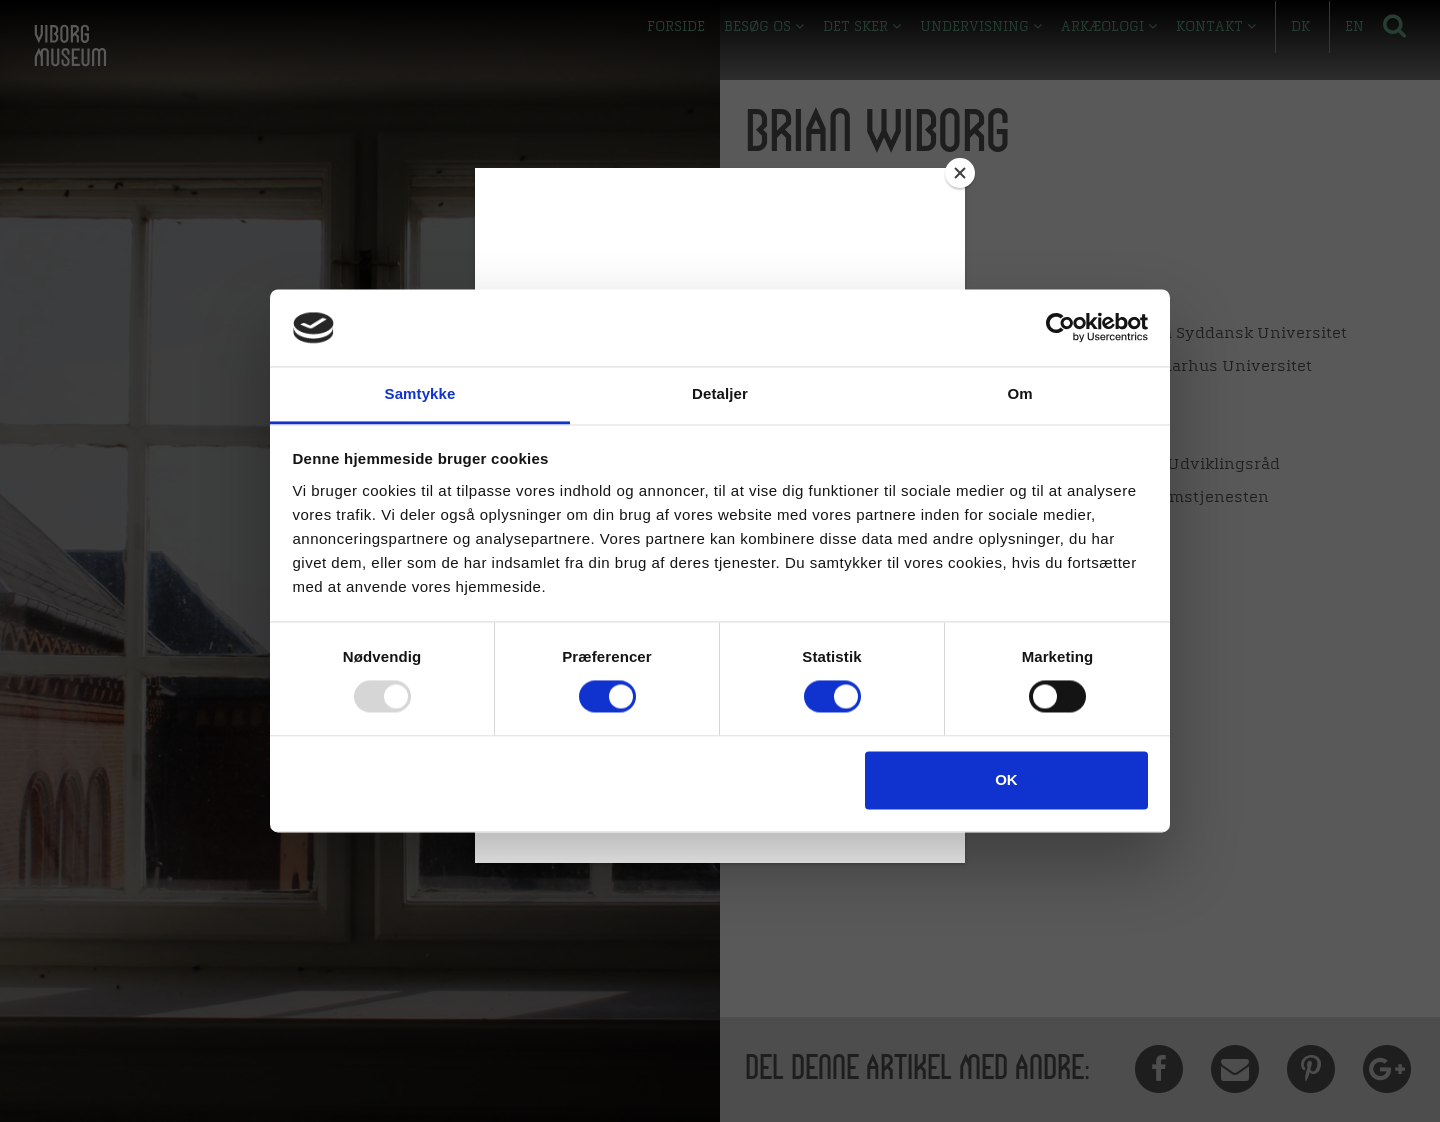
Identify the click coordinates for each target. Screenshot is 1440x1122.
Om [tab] (1019, 393)
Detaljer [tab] (720, 393)
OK (1006, 779)
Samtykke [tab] (420, 393)
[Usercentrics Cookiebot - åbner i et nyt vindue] (1060, 328)
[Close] (960, 173)
